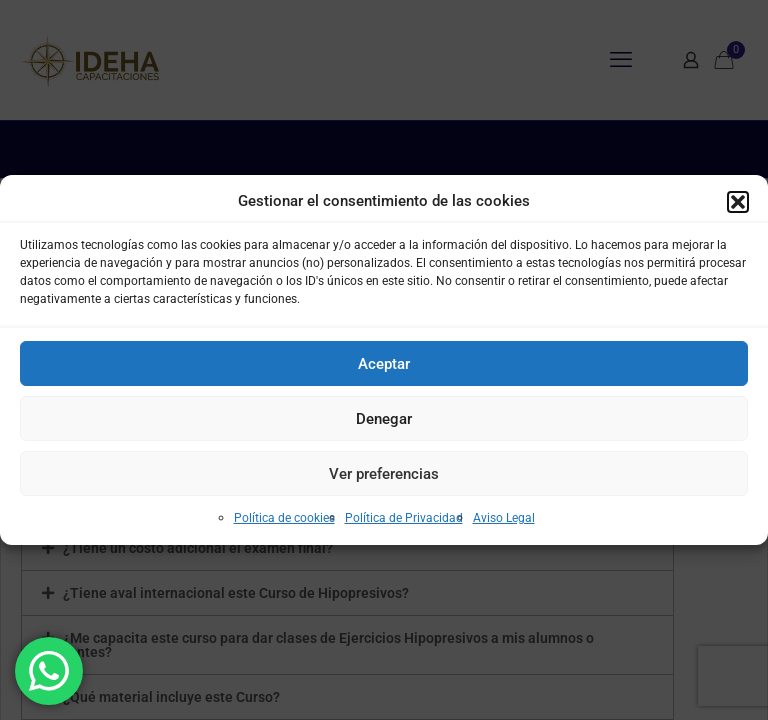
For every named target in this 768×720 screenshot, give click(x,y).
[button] (738, 202)
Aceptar (384, 364)
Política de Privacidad (404, 518)
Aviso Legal (504, 518)
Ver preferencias (384, 474)
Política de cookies (284, 518)
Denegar (384, 419)
